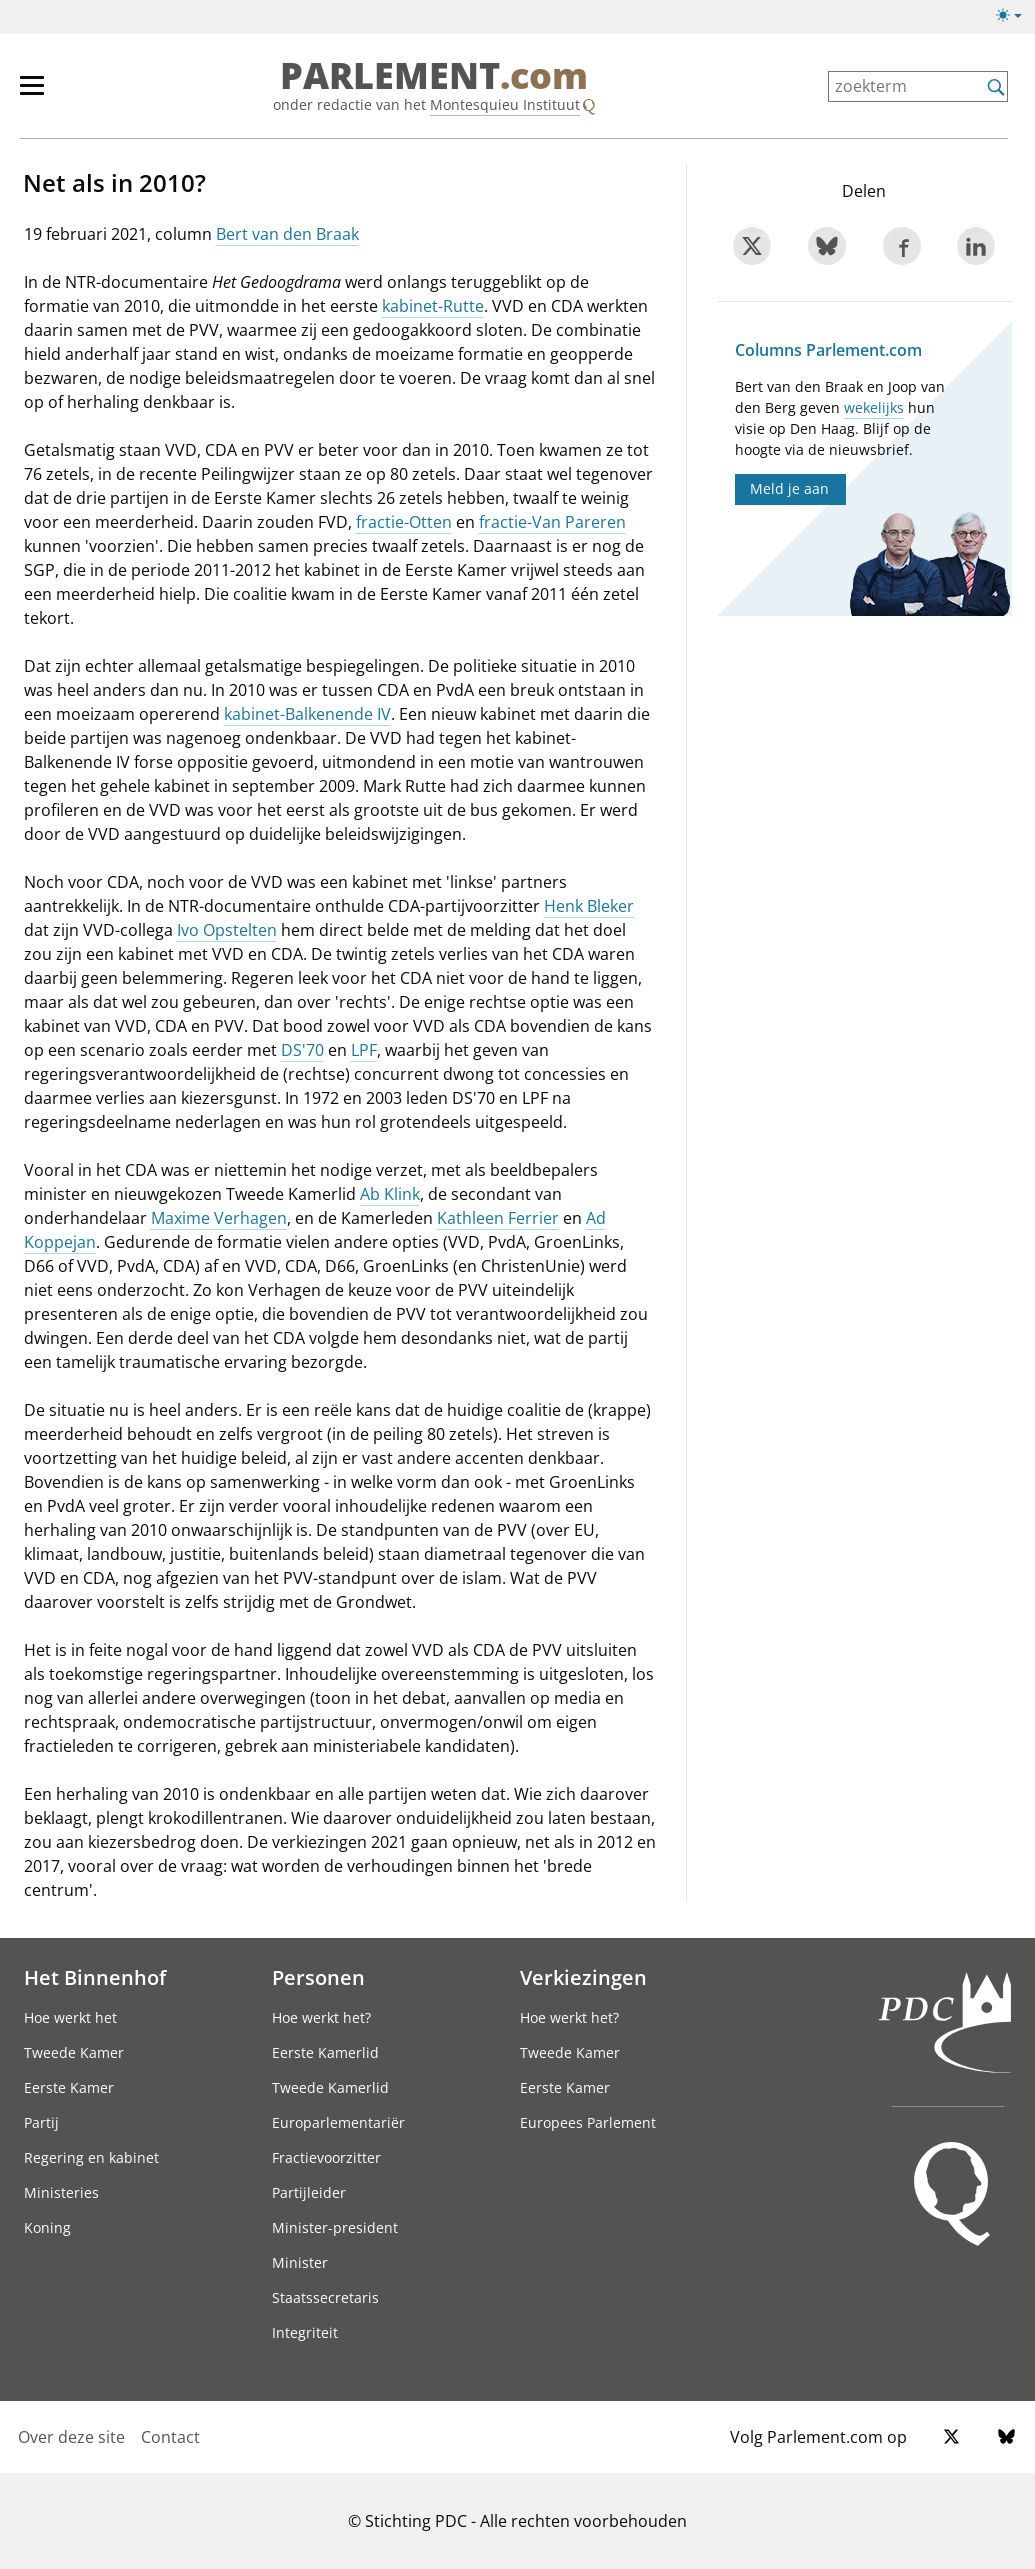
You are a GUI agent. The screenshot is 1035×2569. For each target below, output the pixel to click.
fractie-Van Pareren (552, 522)
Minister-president (335, 2227)
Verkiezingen (583, 1977)
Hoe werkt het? (321, 2017)
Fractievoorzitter (326, 2157)
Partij (41, 2122)
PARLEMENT (434, 76)
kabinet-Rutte (433, 306)
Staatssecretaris (325, 2297)
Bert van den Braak (287, 234)
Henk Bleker (589, 906)
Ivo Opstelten (227, 930)
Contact (170, 2437)
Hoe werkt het (70, 2017)
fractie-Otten (404, 522)
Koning (47, 2227)
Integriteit (305, 2332)
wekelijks (874, 407)
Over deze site (71, 2437)
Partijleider (309, 2192)
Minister (300, 2262)
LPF (364, 1050)
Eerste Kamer (69, 2087)
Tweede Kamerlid (330, 2087)
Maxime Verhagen (219, 1218)
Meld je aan (789, 488)
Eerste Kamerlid (325, 2052)
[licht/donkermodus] (1015, 19)
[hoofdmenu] (42, 94)
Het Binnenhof (95, 1977)
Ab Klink (390, 1194)
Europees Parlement (588, 2122)
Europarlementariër (338, 2122)
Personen (318, 1977)
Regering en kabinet (91, 2157)
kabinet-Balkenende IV (307, 714)
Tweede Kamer (74, 2052)
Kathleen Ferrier (498, 1218)
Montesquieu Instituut (505, 104)
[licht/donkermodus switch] (1015, 16)
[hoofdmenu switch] (32, 94)
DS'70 (302, 1050)
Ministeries (61, 2192)
